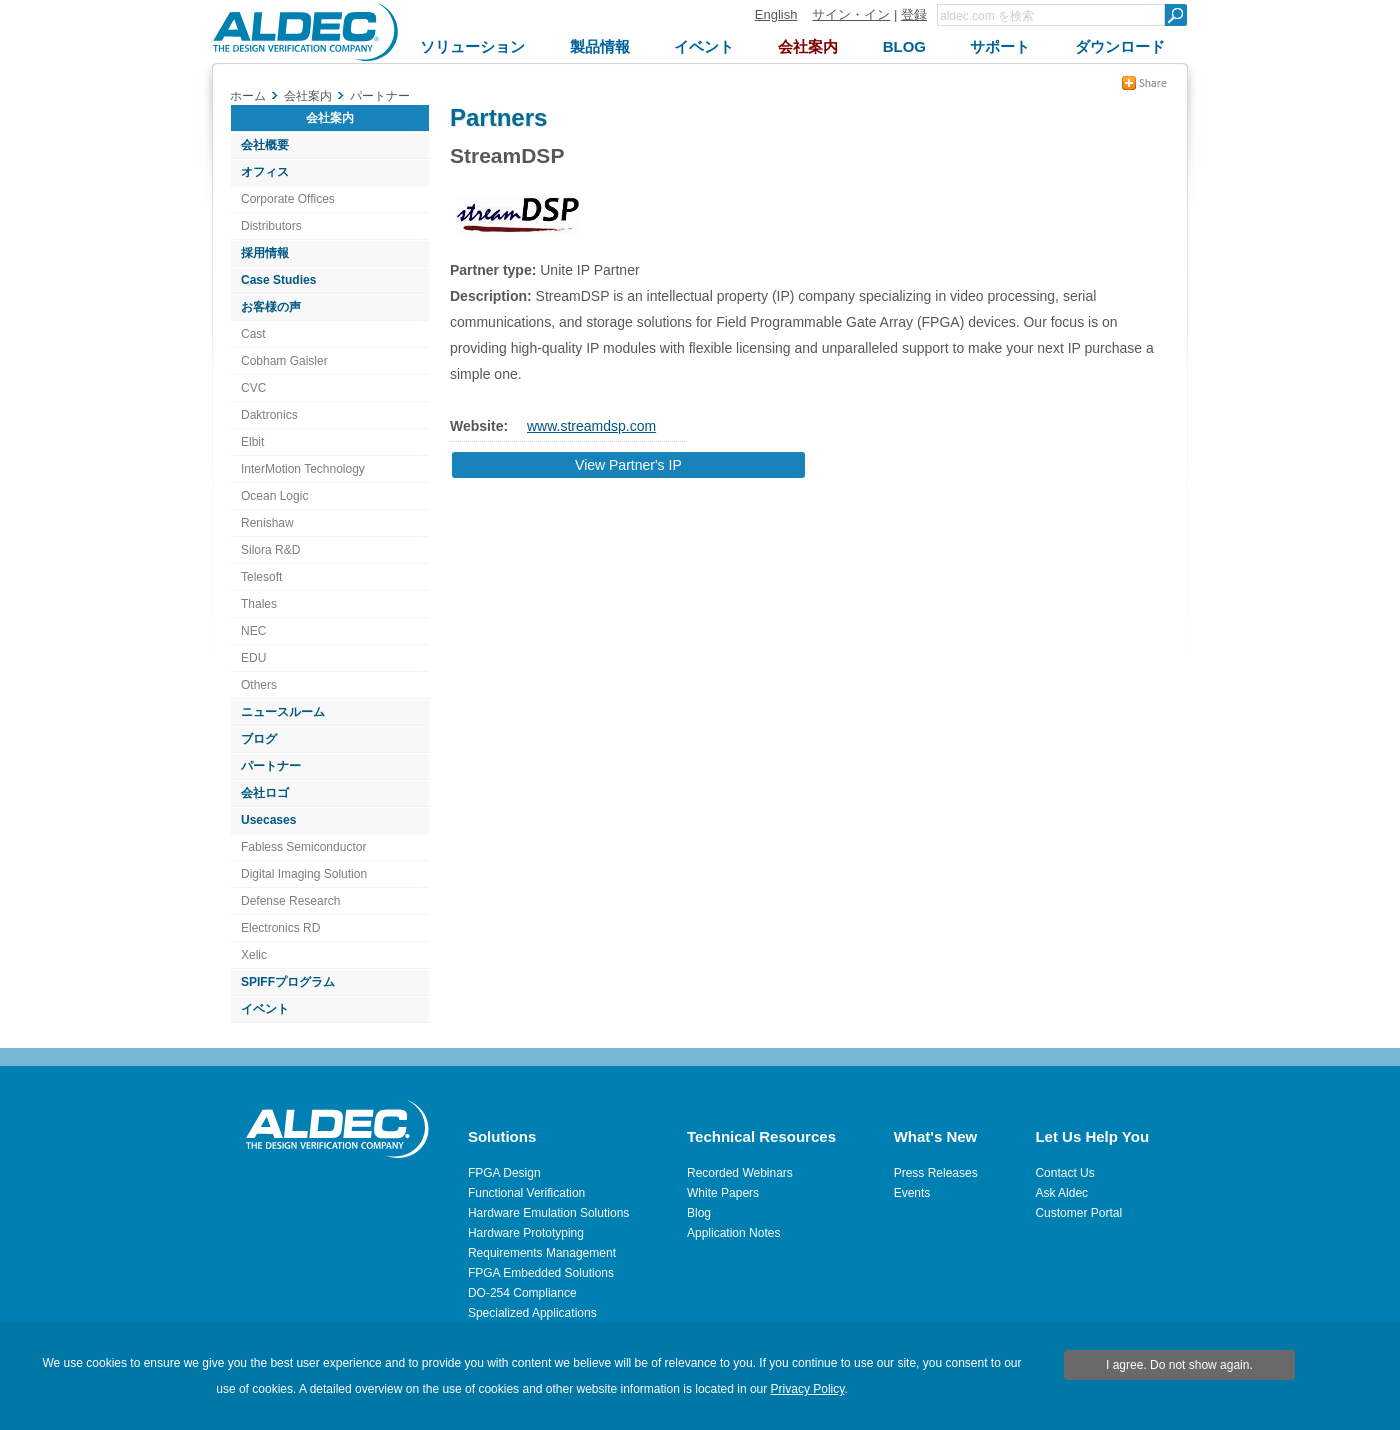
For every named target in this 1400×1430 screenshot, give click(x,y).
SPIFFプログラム (288, 982)
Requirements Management (542, 1253)
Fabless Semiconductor (303, 847)
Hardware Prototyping (526, 1233)
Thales (259, 604)
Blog (699, 1213)
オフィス (265, 172)
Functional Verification (526, 1193)
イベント (265, 1009)
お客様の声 (271, 307)
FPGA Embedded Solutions (541, 1273)
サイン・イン (851, 14)
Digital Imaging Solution (304, 874)
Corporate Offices (288, 199)
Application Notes (733, 1233)
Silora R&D (270, 550)
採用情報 (265, 253)
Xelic (254, 955)
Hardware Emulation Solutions (548, 1213)
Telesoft (261, 577)
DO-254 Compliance (522, 1293)
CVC (253, 388)
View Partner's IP (628, 465)
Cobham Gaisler (284, 361)
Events (912, 1193)
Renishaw (267, 523)
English (776, 14)
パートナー (271, 766)
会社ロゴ (265, 793)
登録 (914, 14)
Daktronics (269, 415)
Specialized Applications (532, 1313)
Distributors (271, 226)
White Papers (723, 1193)
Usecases (268, 820)
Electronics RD (280, 928)
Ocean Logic (274, 496)
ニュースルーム (283, 712)
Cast (253, 334)
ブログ (259, 739)
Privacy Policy (808, 1389)
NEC (253, 631)
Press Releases (936, 1173)
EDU (253, 658)
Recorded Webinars (740, 1173)
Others (259, 685)
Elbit (252, 442)
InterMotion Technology (303, 469)
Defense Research (290, 901)
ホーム (248, 96)
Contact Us (1064, 1173)
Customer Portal (1078, 1213)
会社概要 (265, 145)
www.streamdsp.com (591, 426)
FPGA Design (504, 1173)
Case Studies (278, 280)
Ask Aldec (1061, 1193)
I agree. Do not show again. (1179, 1365)
